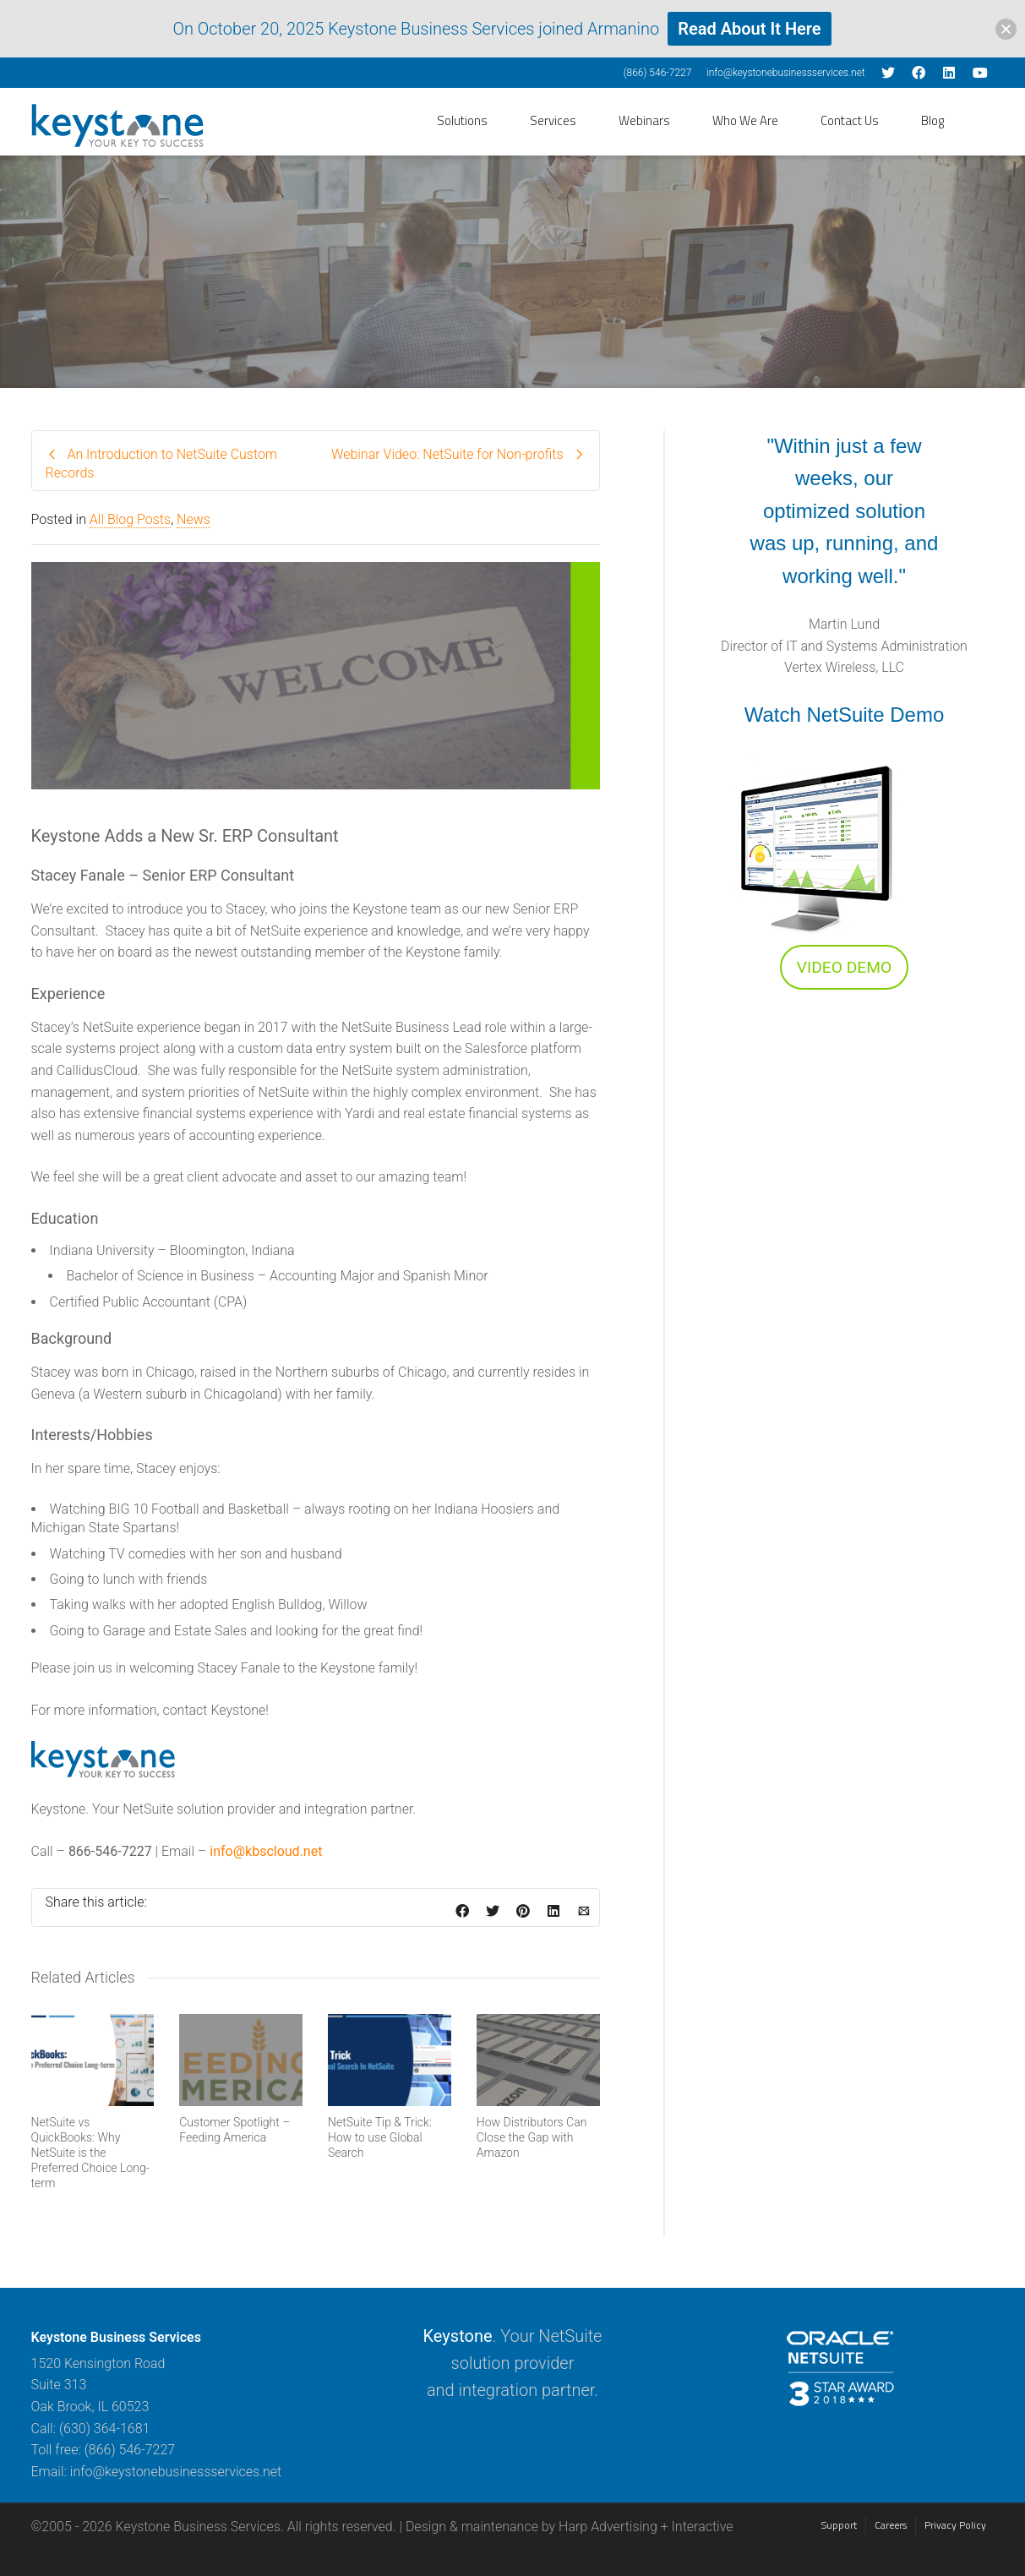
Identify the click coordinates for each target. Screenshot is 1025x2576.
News (193, 519)
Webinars (644, 120)
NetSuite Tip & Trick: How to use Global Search (380, 2137)
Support (839, 2525)
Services (553, 120)
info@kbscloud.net (266, 1851)
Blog (932, 120)
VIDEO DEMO (844, 967)
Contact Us (850, 120)
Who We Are (745, 120)
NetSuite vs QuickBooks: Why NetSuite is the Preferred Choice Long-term (90, 2152)
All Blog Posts (130, 519)
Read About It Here (749, 29)
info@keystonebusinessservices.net (785, 73)
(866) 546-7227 (658, 73)
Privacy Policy (955, 2525)
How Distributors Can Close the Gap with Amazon (532, 2137)
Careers (891, 2525)
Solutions (462, 120)
